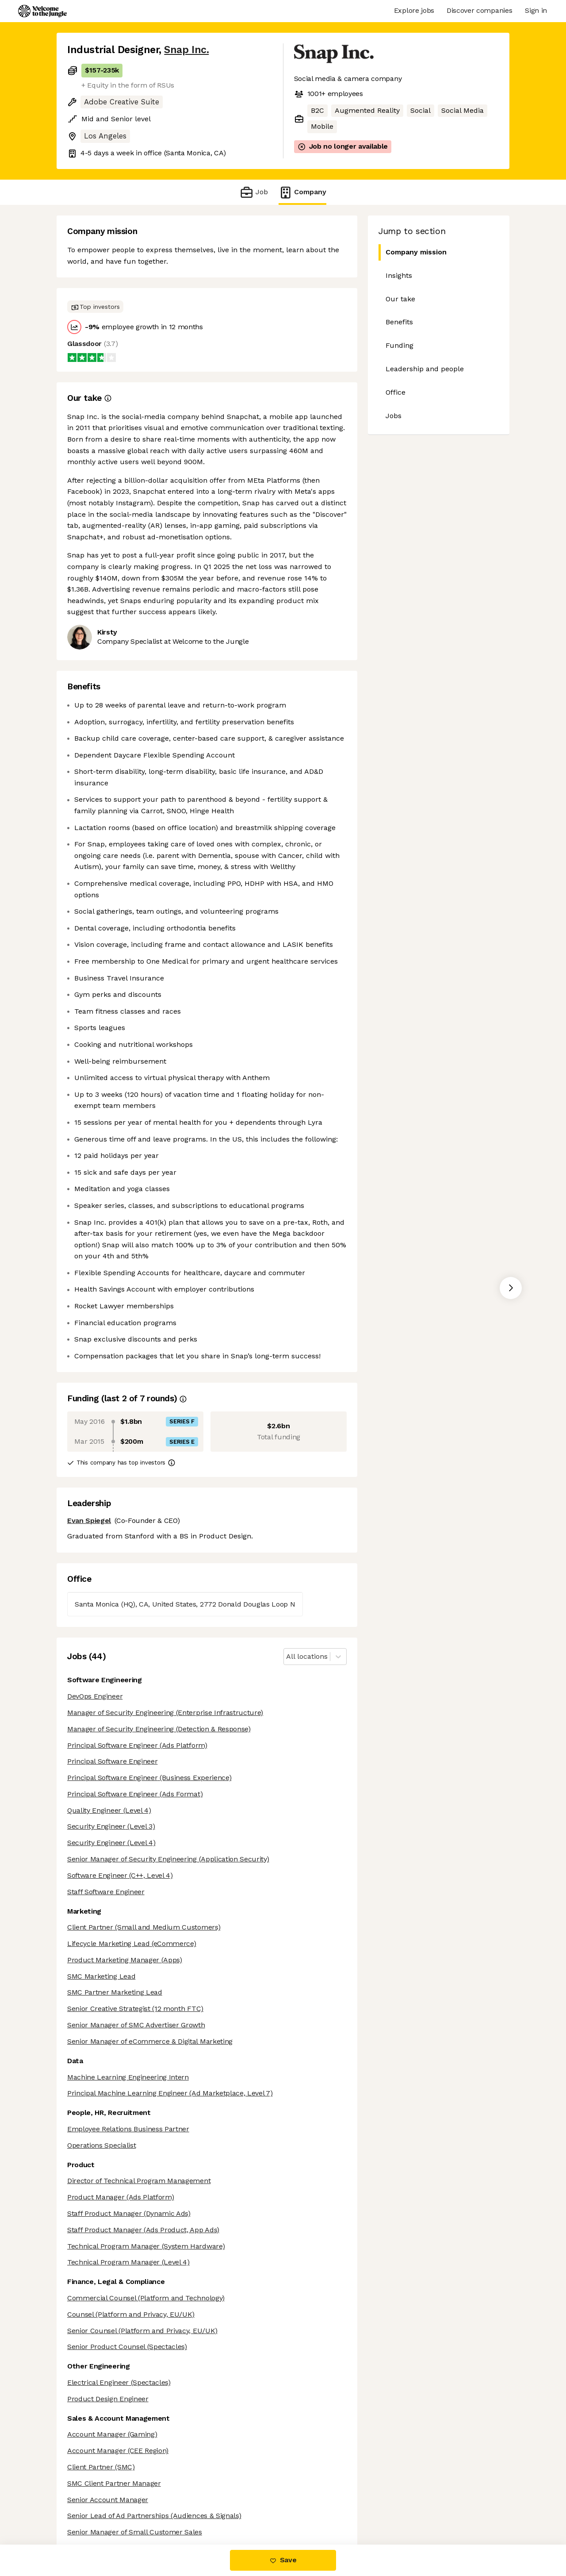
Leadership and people (425, 369)
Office (395, 392)
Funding (399, 345)
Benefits (399, 322)
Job (254, 192)
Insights (399, 275)
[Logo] (42, 11)
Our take (400, 299)
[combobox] (287, 1656)
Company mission (413, 252)
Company (302, 192)
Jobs (394, 415)
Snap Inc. (186, 50)
